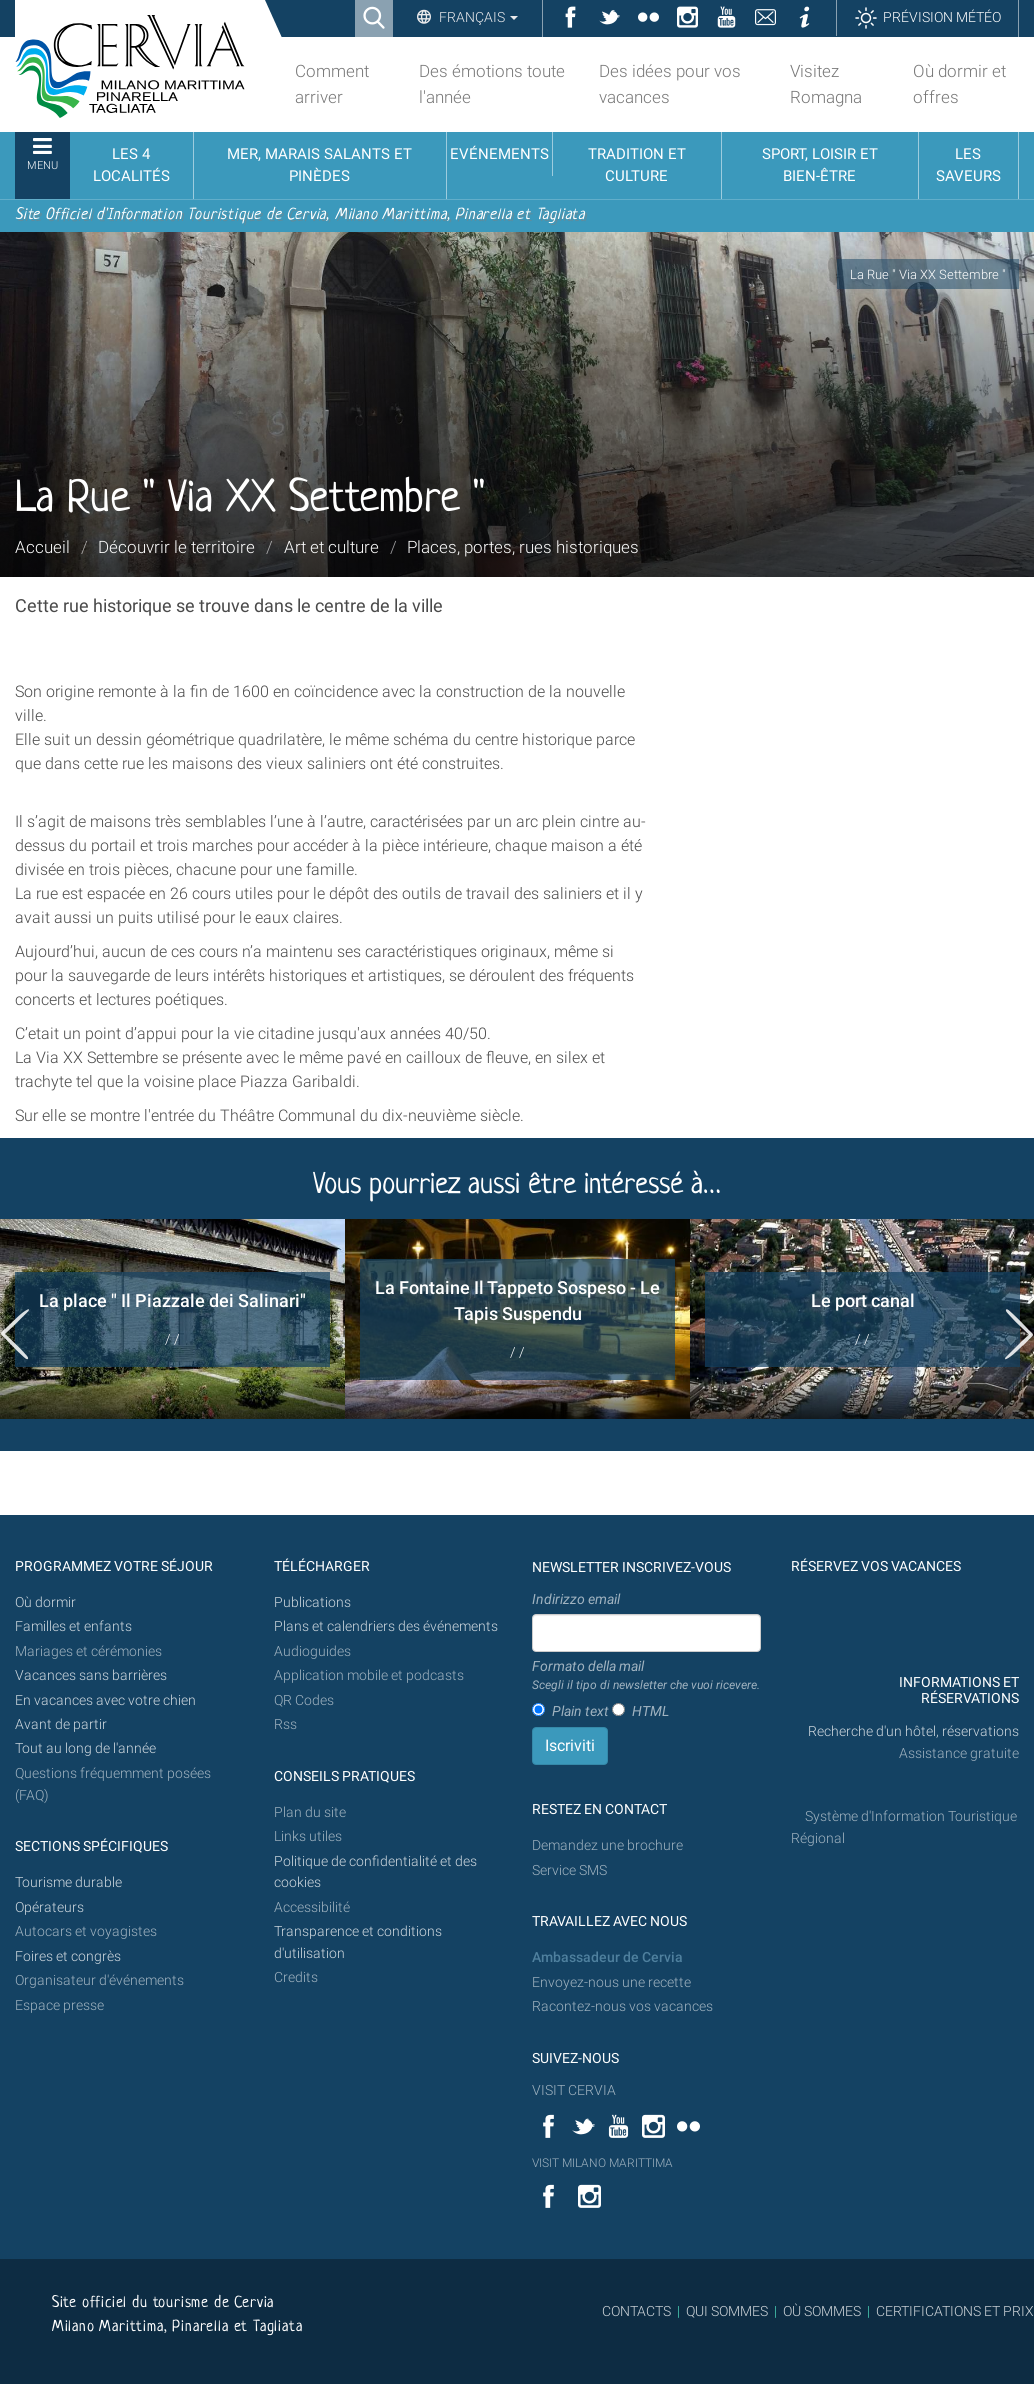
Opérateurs (49, 1907)
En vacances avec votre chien (107, 1700)
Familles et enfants (73, 1626)
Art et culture (331, 547)
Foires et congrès (68, 1956)
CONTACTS (636, 2311)
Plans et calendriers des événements (386, 1626)
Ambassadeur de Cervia (607, 1957)
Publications (312, 1602)
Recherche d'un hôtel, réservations (913, 1731)
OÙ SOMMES (822, 2311)
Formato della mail (646, 1676)
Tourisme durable (68, 1882)
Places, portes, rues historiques (523, 547)
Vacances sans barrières (91, 1675)
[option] (172, 1319)
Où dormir (45, 1602)
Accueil (42, 547)
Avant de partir (61, 1724)
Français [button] (477, 17)
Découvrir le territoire (176, 547)
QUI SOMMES (727, 2311)
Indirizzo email (576, 1599)
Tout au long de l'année (85, 1748)
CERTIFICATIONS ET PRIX (955, 2311)
